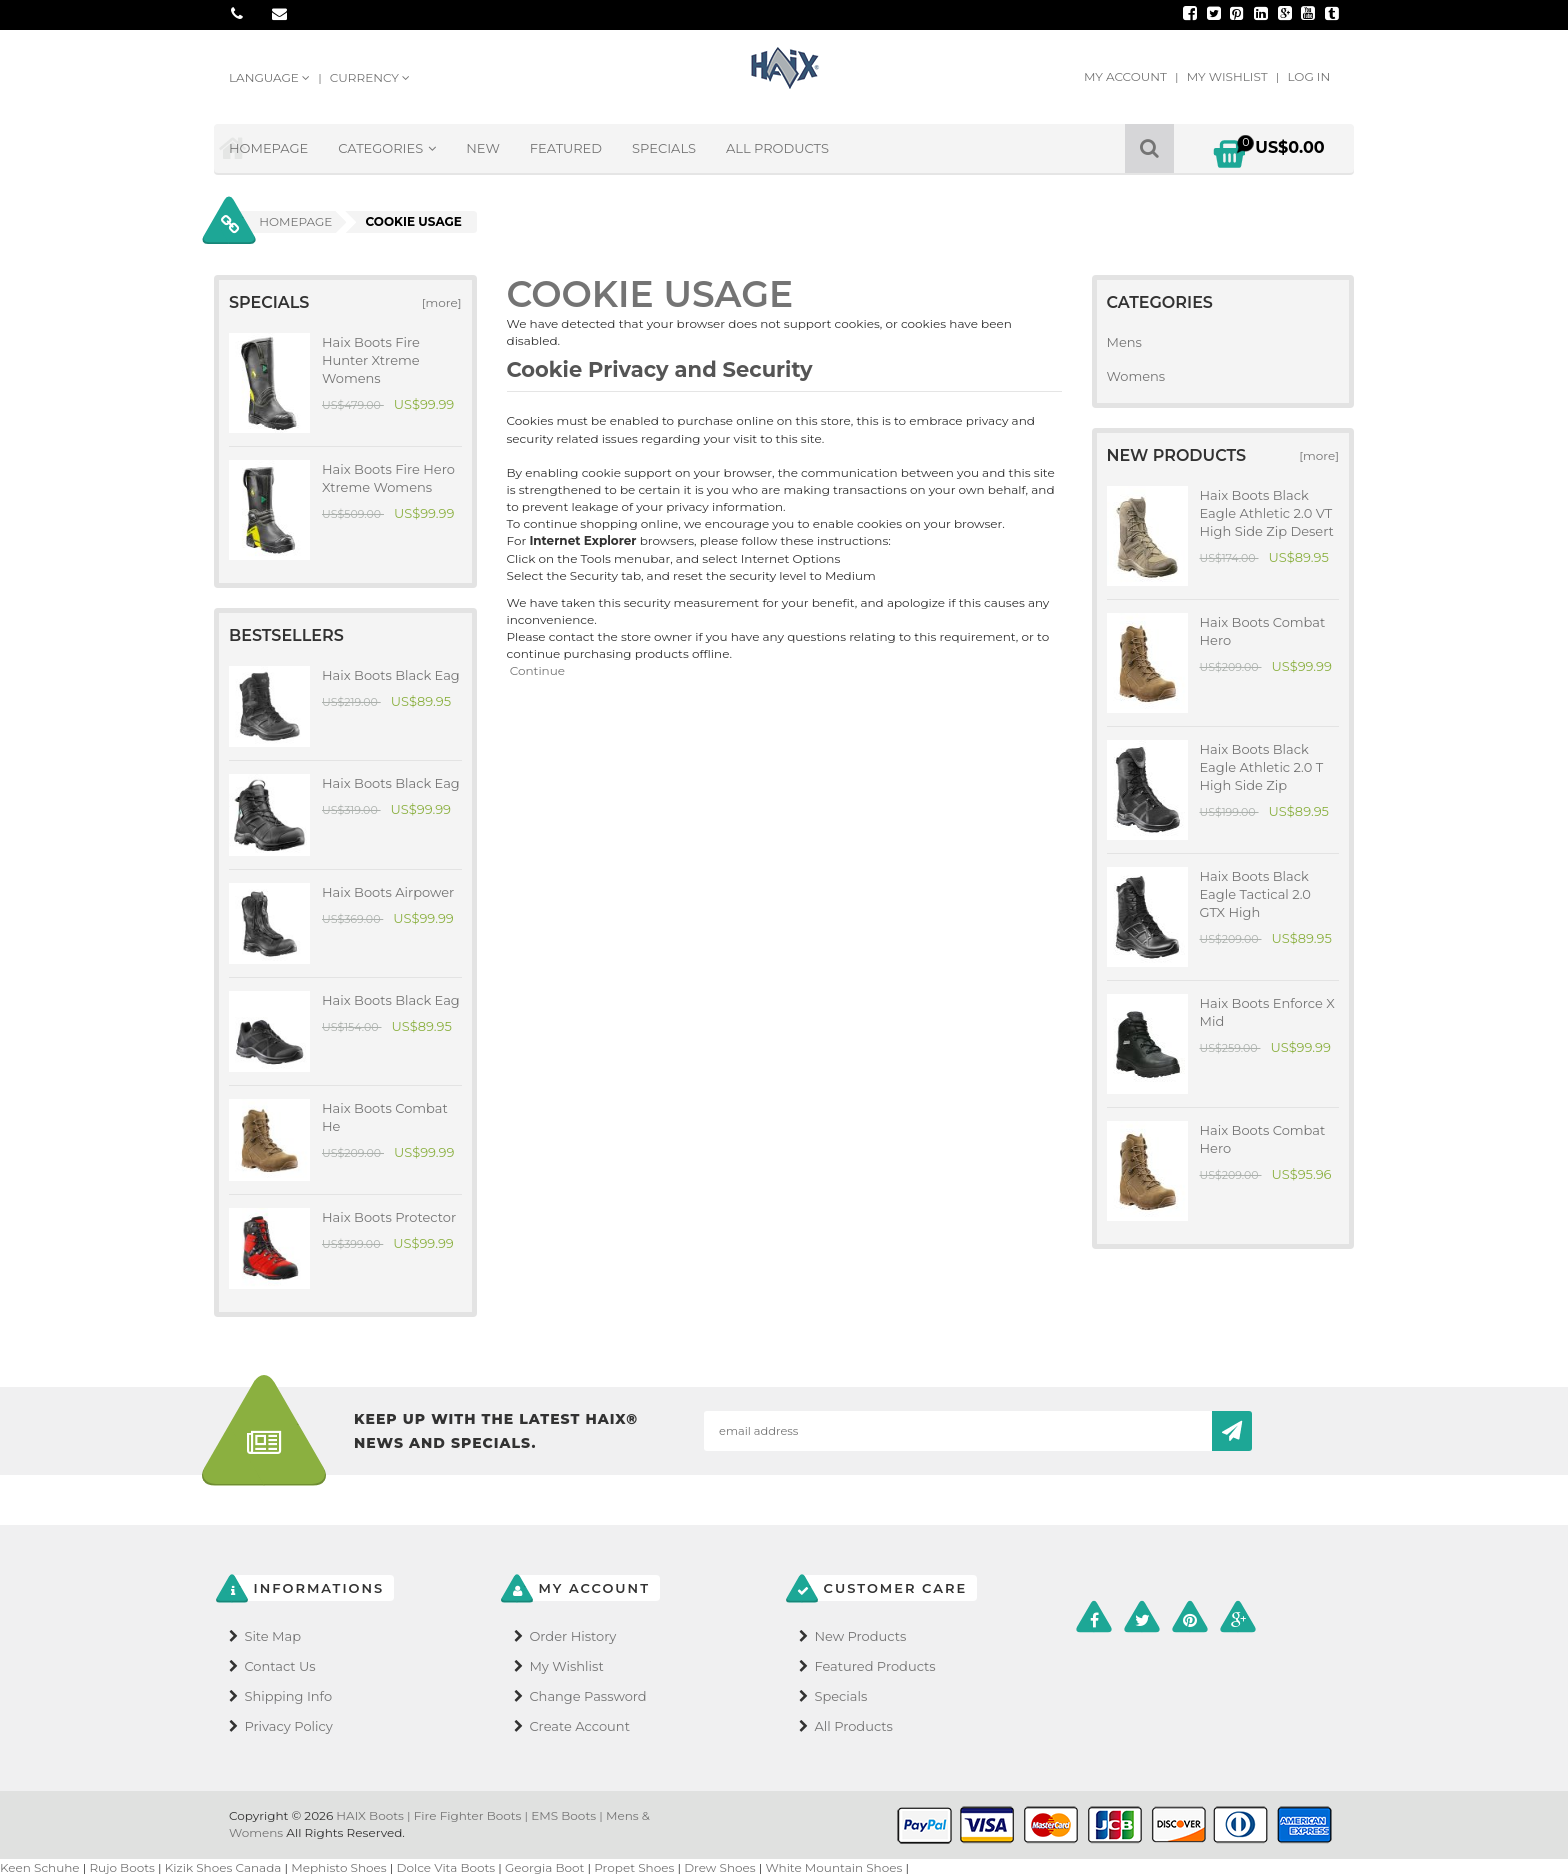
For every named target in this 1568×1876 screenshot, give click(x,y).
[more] (438, 302)
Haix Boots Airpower (388, 892)
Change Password (587, 1696)
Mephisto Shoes (338, 1867)
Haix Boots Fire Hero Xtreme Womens (388, 478)
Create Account (579, 1726)
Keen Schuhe (40, 1867)
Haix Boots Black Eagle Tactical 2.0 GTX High (1255, 894)
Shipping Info (288, 1696)
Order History (572, 1636)
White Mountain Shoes (833, 1867)
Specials (664, 148)
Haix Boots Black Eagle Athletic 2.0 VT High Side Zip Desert (1267, 513)
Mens (1124, 342)
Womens (1136, 376)
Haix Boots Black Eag (391, 675)
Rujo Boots (122, 1867)
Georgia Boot (544, 1867)
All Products (777, 148)
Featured (566, 148)
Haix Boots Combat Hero (1263, 631)
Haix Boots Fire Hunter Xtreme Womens (371, 360)
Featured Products (874, 1666)
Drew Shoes (720, 1867)
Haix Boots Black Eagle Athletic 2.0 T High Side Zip (1262, 767)
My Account (1127, 76)
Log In (1308, 76)
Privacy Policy (288, 1726)
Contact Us (279, 1666)
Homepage (268, 148)
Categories (387, 148)
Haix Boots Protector (389, 1217)
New (483, 148)
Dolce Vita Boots (446, 1867)
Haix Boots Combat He (385, 1117)
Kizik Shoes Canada (225, 1867)
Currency (370, 77)
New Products (860, 1636)
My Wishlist (1229, 76)
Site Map (272, 1636)
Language (271, 77)
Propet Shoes (634, 1867)
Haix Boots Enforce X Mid (1267, 1012)
